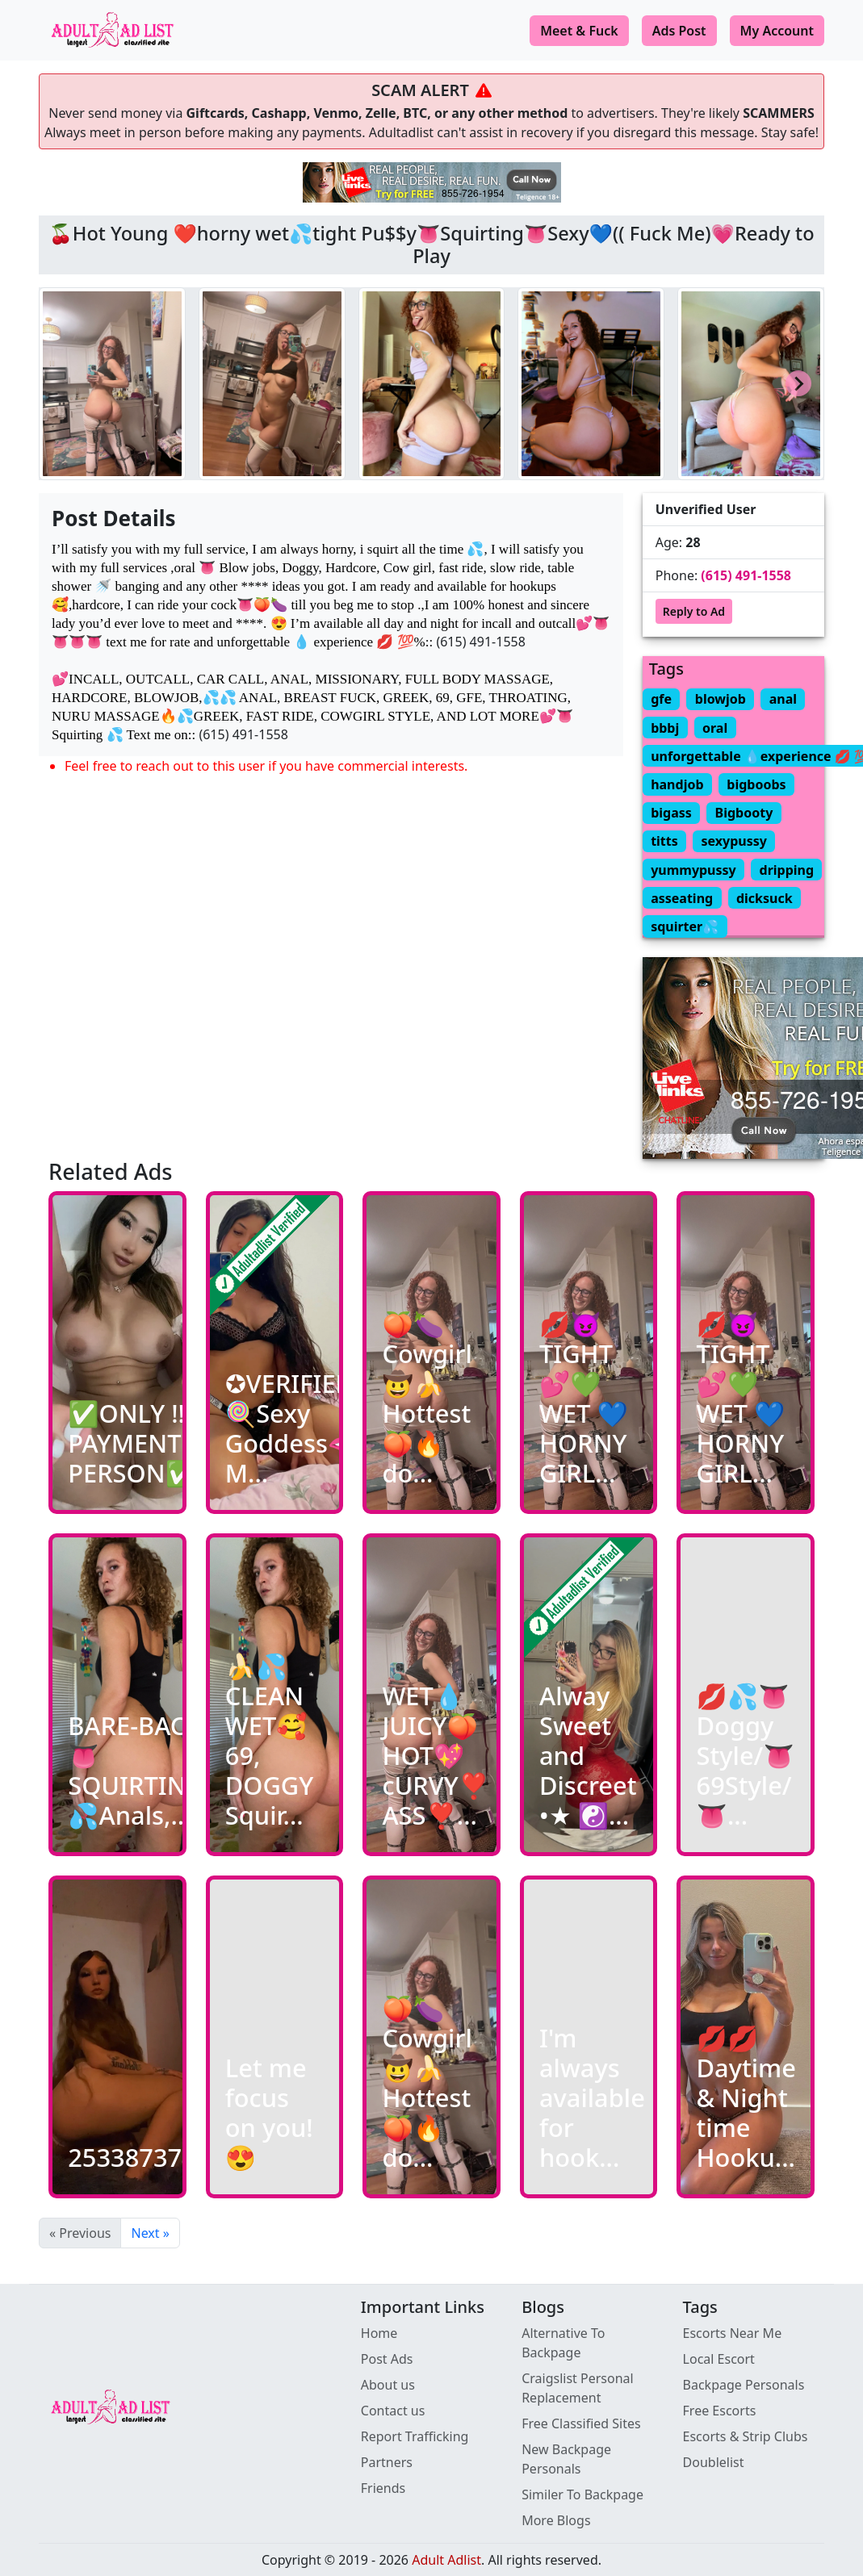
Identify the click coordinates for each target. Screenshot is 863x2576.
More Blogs (556, 2520)
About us (388, 2385)
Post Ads (387, 2359)
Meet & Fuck (579, 31)
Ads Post (679, 31)
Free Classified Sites (581, 2423)
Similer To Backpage (582, 2494)
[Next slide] (798, 383)
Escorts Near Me (732, 2333)
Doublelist (713, 2462)
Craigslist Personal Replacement (578, 2388)
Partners (387, 2462)
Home (379, 2333)
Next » (150, 2233)
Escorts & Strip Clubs (745, 2436)
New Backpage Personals (566, 2459)
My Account (777, 31)
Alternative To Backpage (563, 2342)
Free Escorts (719, 2410)
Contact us (393, 2410)
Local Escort (719, 2359)
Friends (383, 2488)
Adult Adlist (446, 2560)
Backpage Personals (744, 2385)
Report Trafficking (415, 2436)
